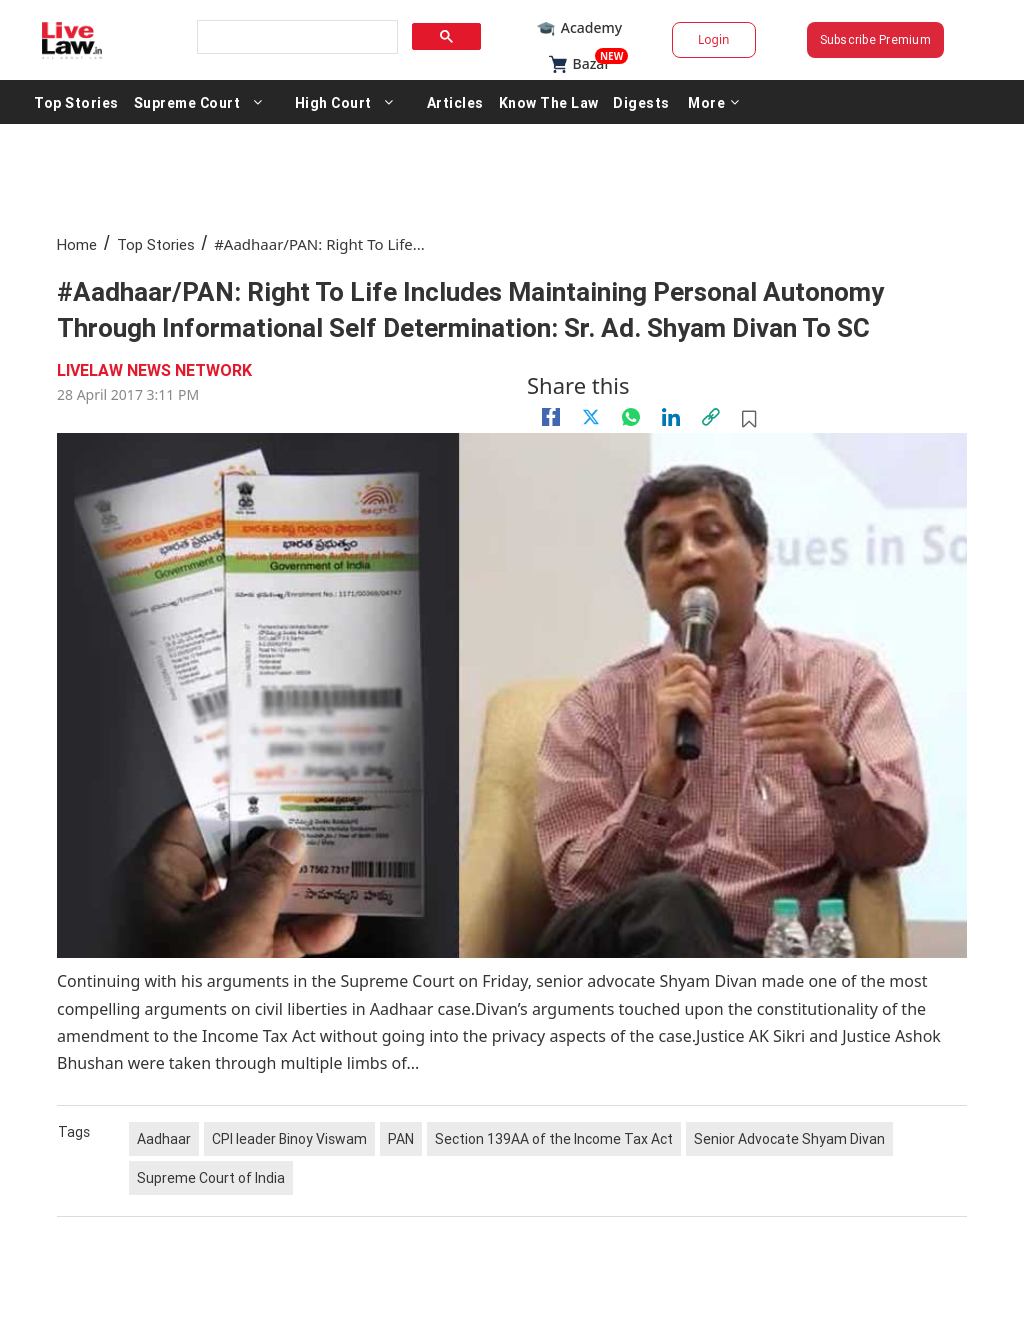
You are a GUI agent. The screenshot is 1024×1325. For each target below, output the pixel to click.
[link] (711, 417)
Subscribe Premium (875, 39)
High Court (333, 102)
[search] (296, 37)
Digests (641, 102)
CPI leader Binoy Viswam (289, 1139)
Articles (455, 102)
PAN (401, 1139)
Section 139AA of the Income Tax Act (554, 1139)
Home (77, 244)
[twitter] (591, 417)
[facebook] (551, 417)
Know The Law (549, 102)
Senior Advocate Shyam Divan (789, 1139)
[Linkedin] (671, 417)
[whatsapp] (631, 417)
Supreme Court (187, 102)
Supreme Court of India (211, 1178)
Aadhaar (164, 1139)
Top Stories (76, 102)
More (714, 102)
